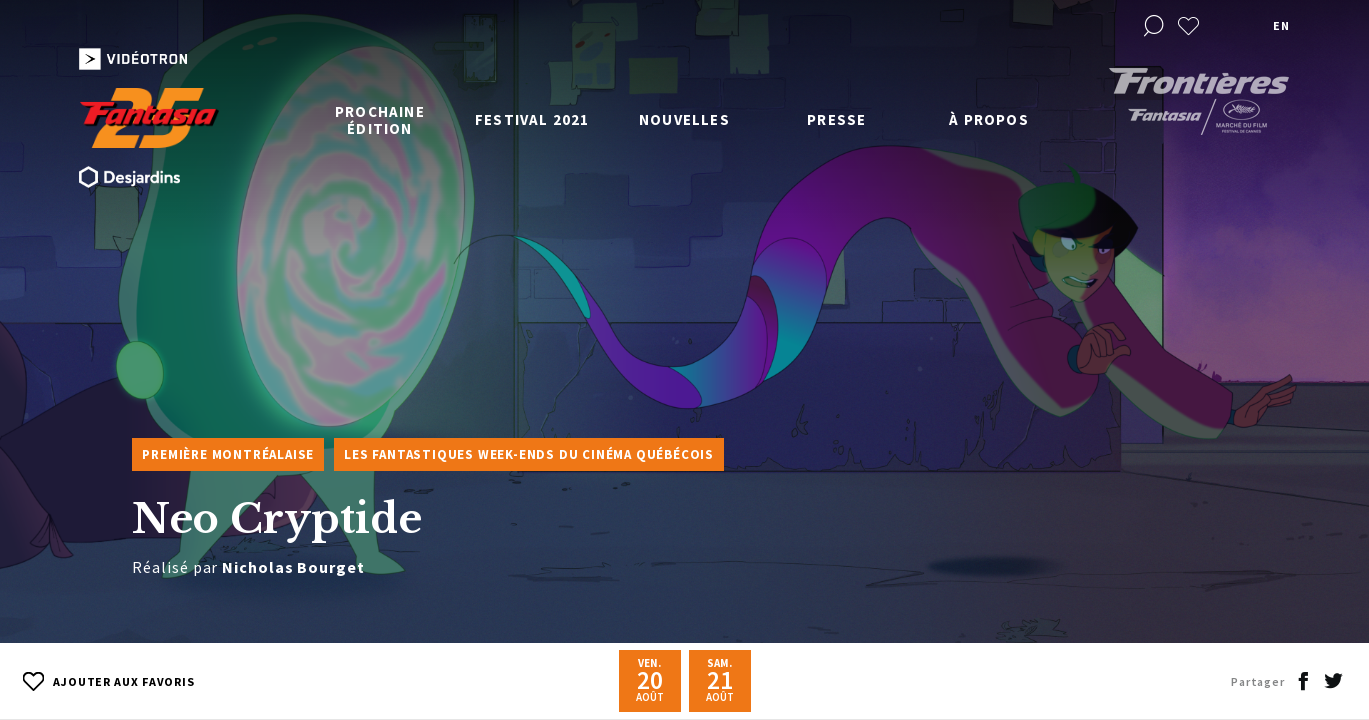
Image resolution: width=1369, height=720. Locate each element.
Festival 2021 (532, 119)
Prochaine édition (380, 120)
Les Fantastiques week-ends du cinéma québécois (529, 454)
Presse (836, 119)
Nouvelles (684, 119)
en (1281, 25)
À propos (989, 119)
